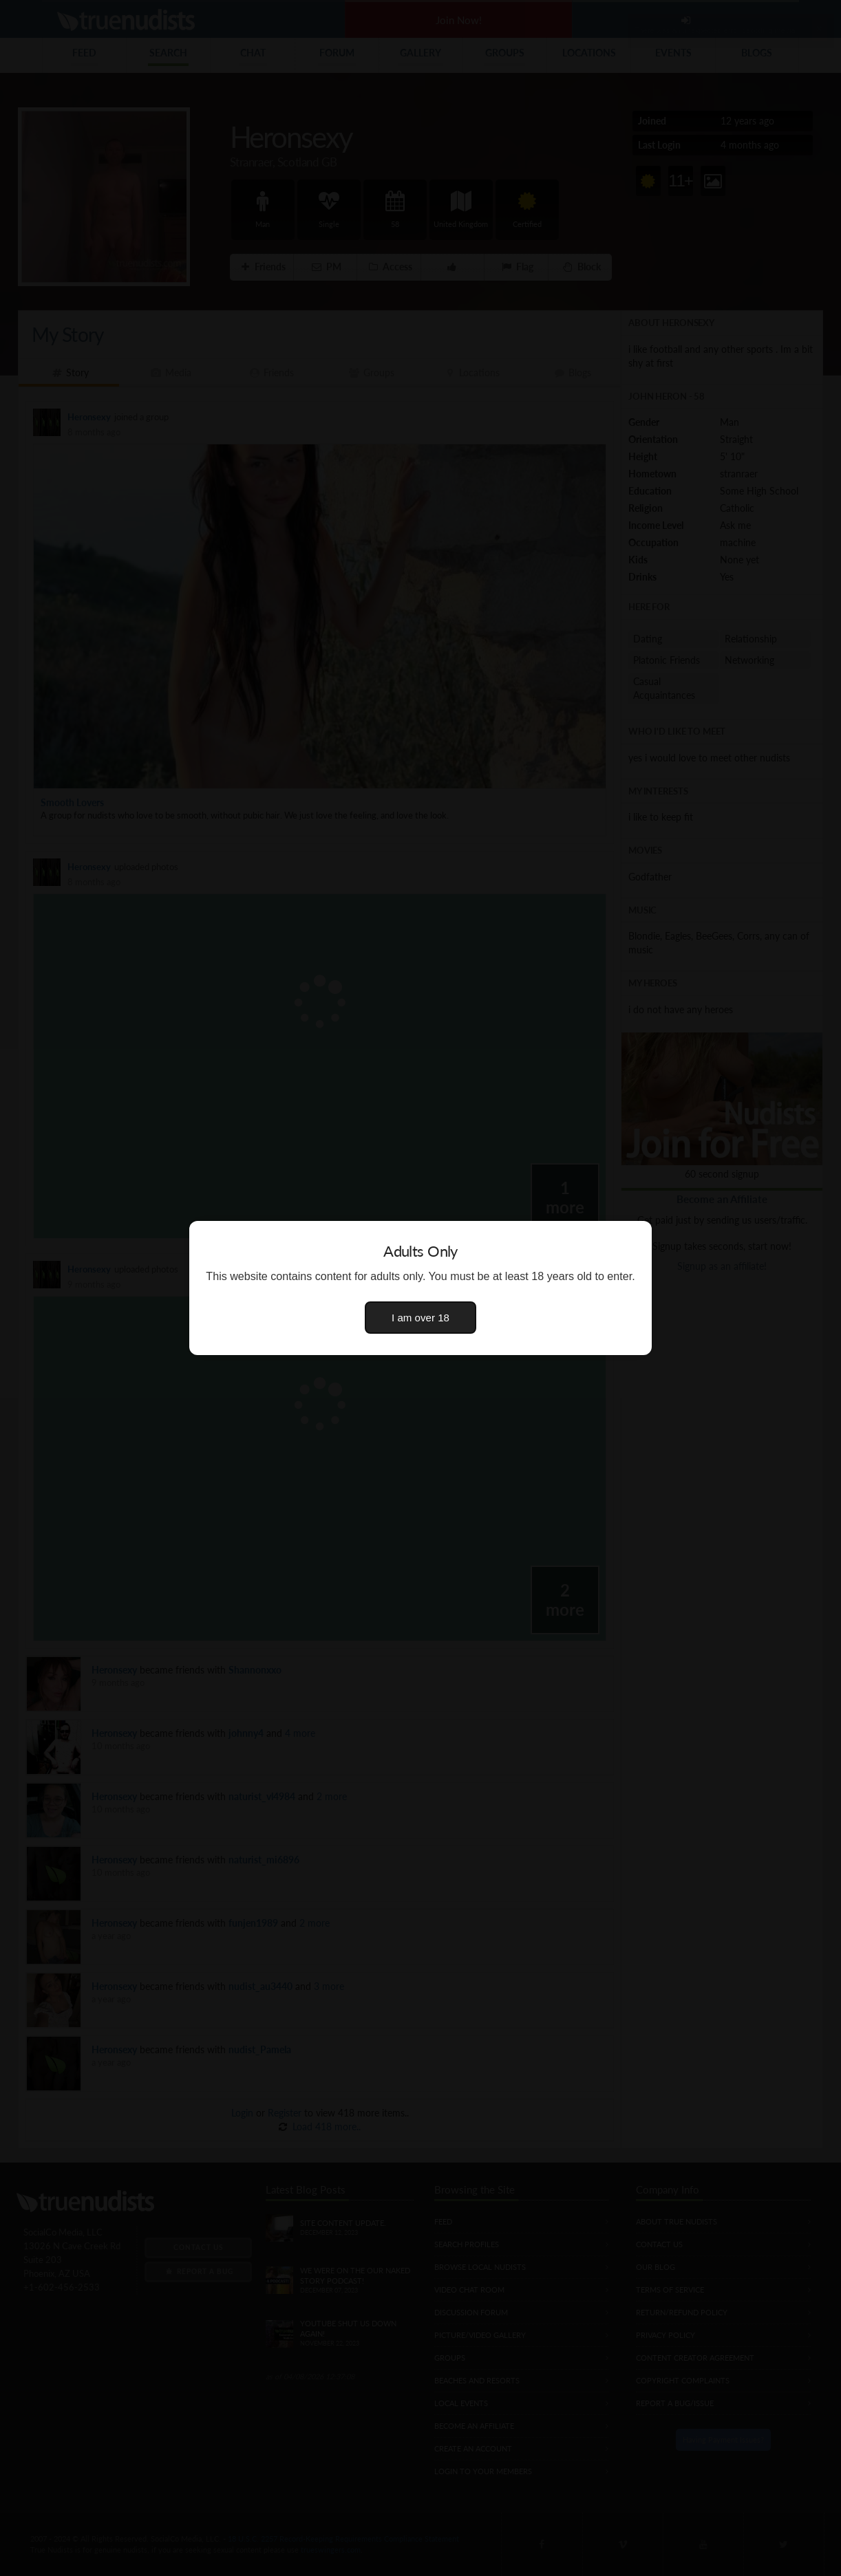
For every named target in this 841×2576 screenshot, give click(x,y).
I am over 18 (420, 1317)
